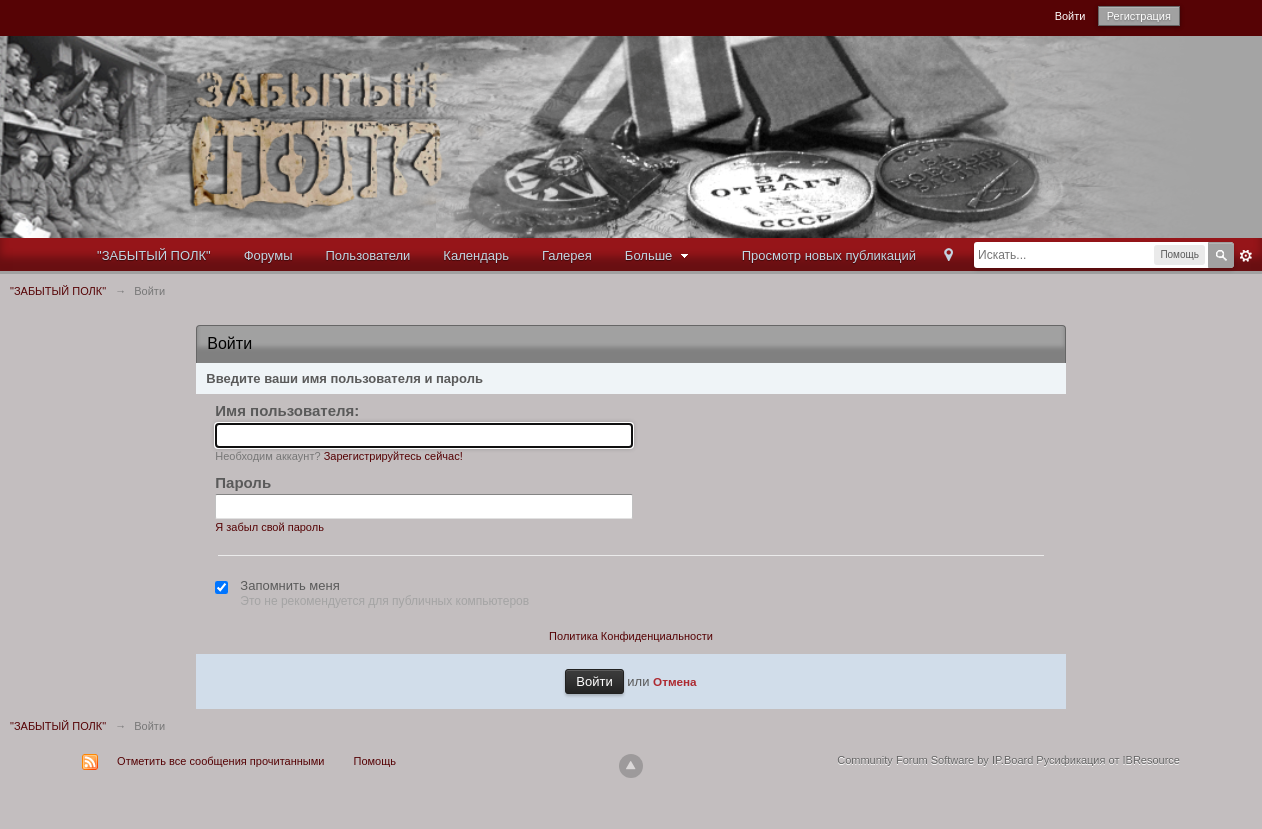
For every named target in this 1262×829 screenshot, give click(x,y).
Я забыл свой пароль (269, 527)
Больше (659, 255)
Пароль (243, 482)
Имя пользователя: (287, 410)
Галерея (567, 255)
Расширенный (1246, 256)
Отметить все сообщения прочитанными (220, 761)
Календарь (476, 255)
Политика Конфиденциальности (631, 636)
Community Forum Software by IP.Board (935, 760)
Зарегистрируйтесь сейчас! (393, 456)
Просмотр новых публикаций (829, 255)
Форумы (268, 255)
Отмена (675, 681)
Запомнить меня (289, 585)
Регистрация (1139, 16)
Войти (1070, 16)
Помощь (375, 761)
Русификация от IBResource (1106, 760)
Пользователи (368, 255)
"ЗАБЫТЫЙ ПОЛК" (154, 255)
